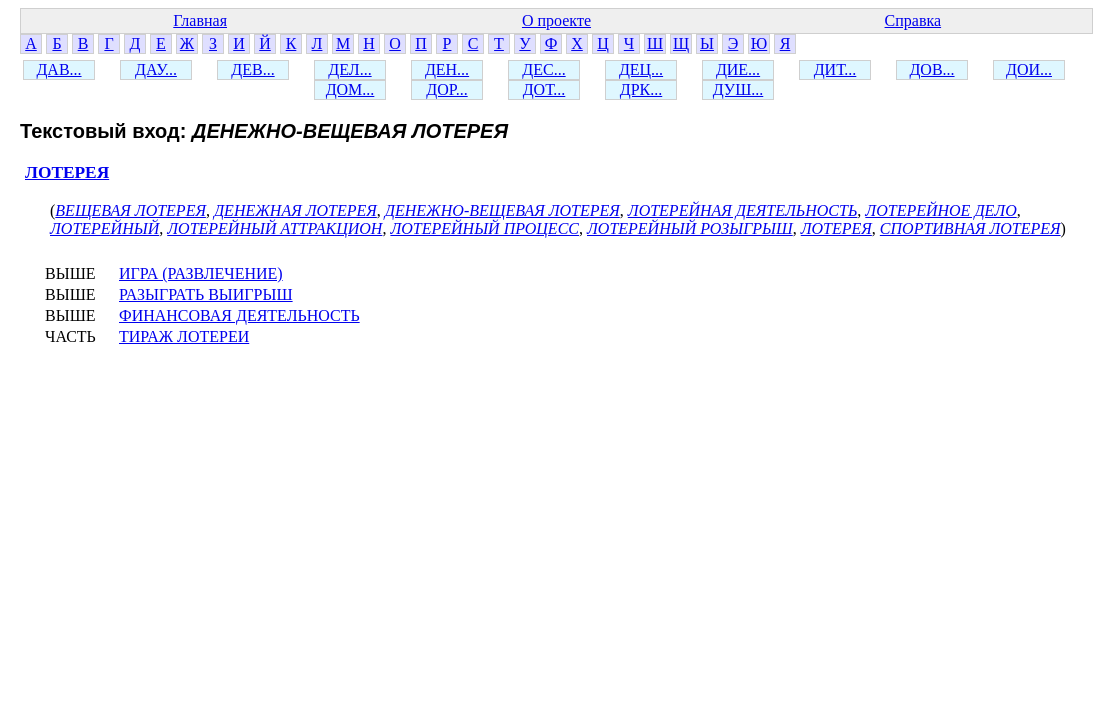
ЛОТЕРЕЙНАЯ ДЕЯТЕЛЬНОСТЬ (743, 210)
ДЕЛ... (349, 69)
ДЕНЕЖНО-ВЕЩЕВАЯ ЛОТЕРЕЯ (502, 210)
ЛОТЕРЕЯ (67, 172)
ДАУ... (156, 69)
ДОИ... (1029, 69)
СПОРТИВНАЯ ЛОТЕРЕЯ (970, 228)
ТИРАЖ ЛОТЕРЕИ (184, 336)
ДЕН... (447, 69)
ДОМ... (350, 89)
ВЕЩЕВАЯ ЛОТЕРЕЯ (130, 210)
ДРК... (641, 89)
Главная (200, 20)
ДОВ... (931, 69)
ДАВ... (58, 69)
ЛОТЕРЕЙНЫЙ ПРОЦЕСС (484, 228)
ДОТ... (544, 89)
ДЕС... (543, 69)
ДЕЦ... (641, 69)
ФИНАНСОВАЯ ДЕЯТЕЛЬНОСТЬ (239, 315)
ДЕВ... (252, 69)
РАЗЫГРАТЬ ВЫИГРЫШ (206, 294)
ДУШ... (738, 89)
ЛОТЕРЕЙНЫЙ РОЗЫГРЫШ (690, 228)
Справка (913, 20)
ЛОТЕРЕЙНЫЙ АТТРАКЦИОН (274, 228)
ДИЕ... (738, 69)
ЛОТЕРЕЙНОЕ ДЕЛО (940, 210)
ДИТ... (835, 69)
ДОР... (446, 89)
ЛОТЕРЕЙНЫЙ (104, 228)
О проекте (556, 20)
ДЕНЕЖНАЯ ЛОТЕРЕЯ (295, 210)
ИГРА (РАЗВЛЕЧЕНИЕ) (201, 273)
